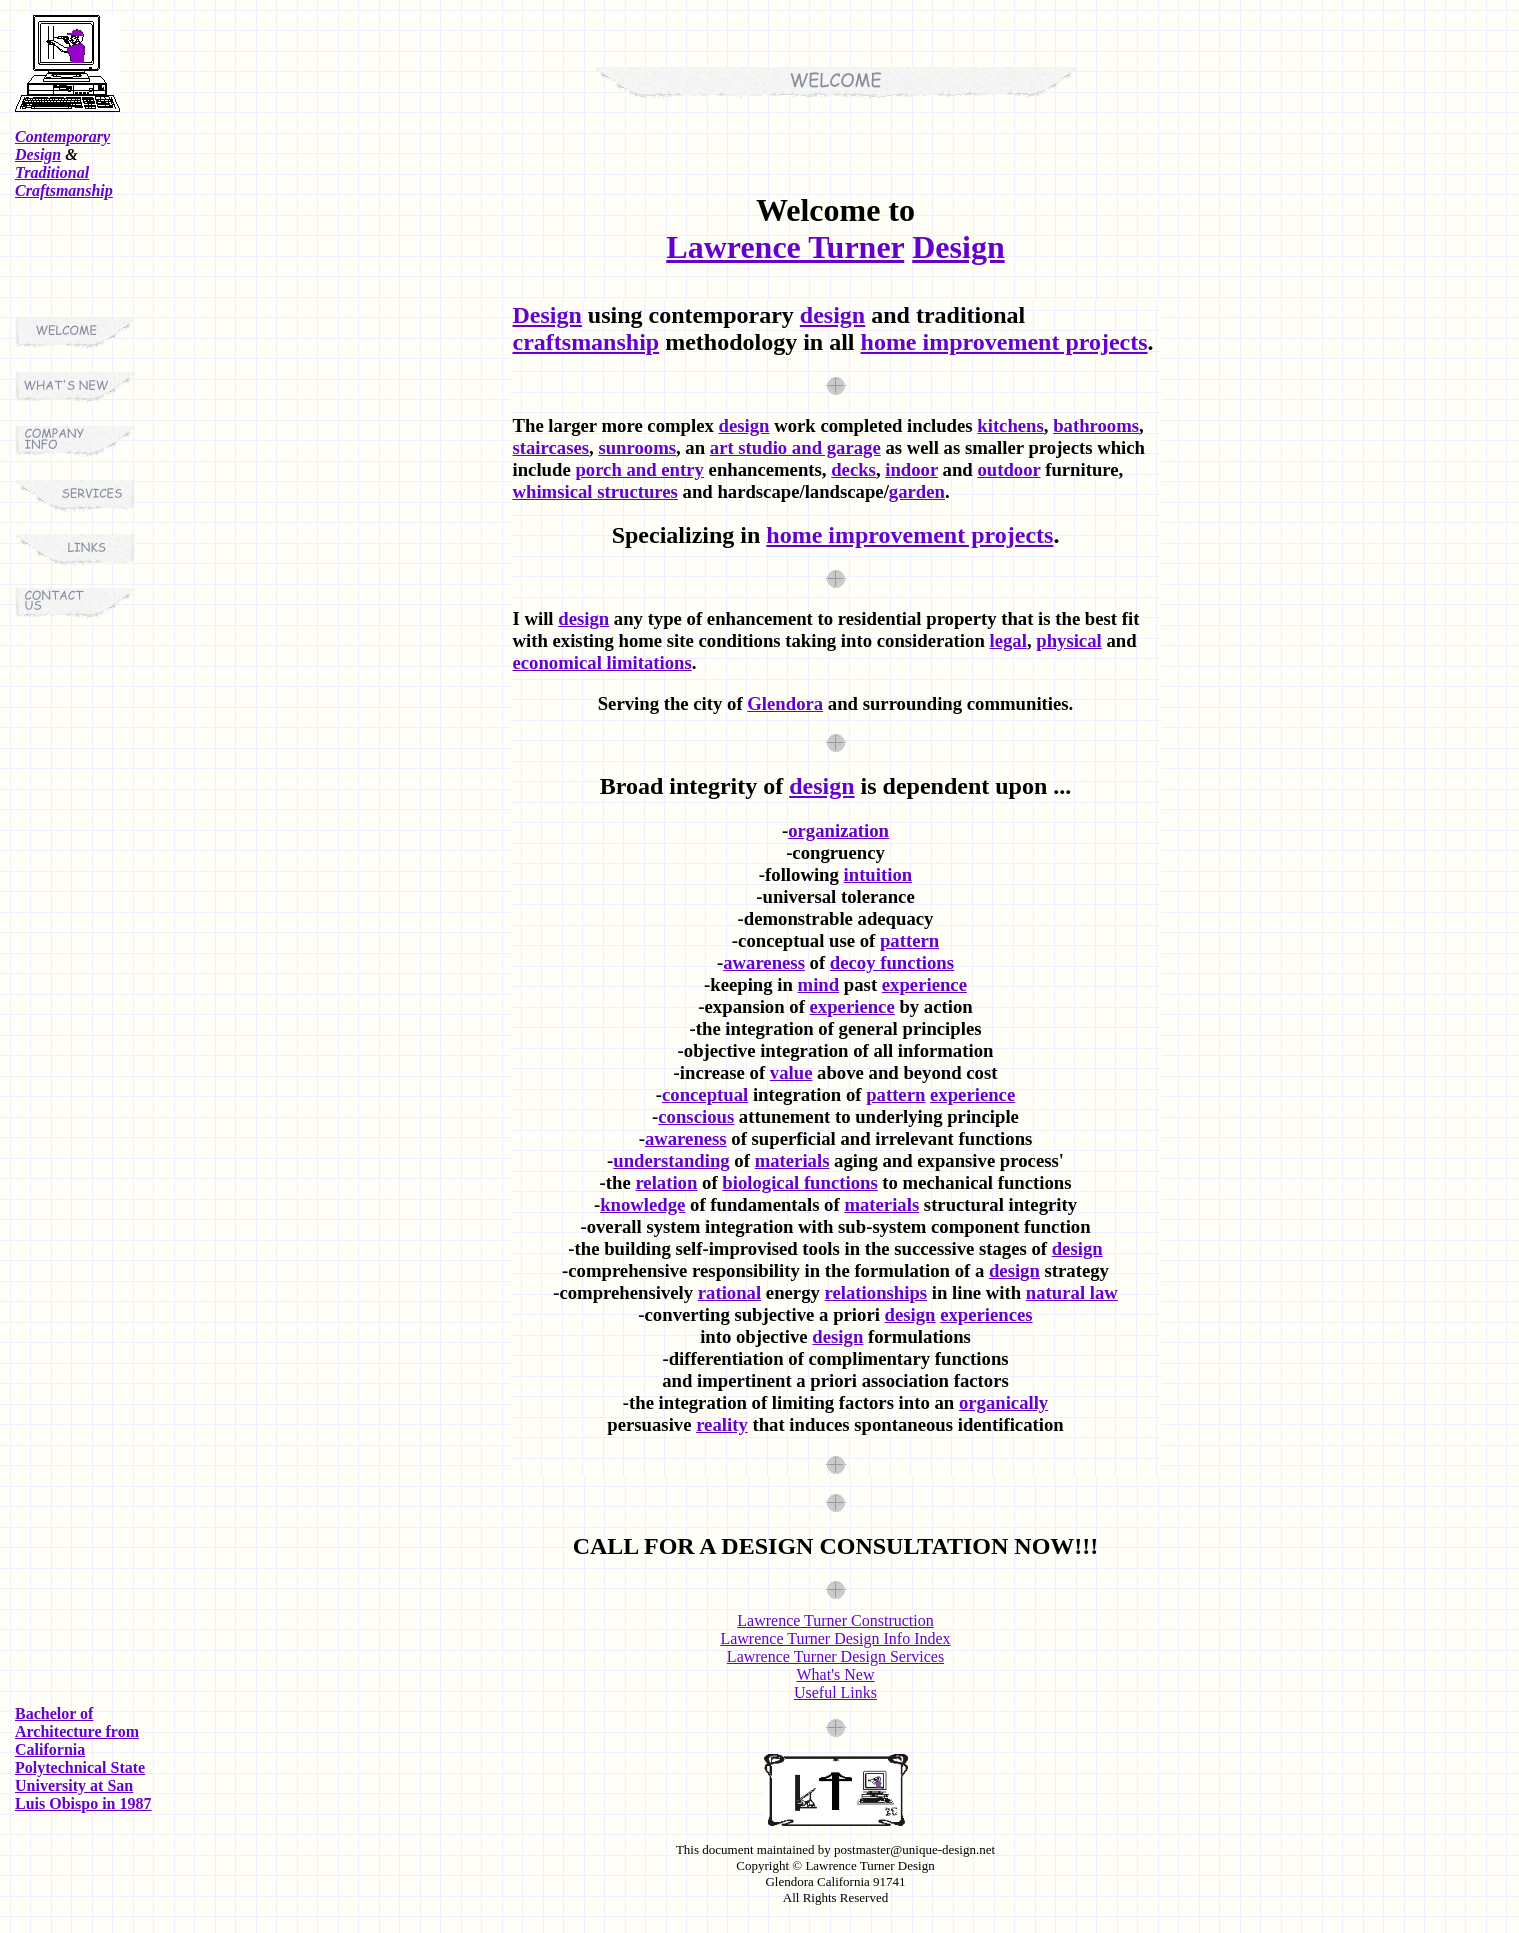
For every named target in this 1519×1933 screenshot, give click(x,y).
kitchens (1010, 425)
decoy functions (892, 962)
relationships (876, 1292)
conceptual (705, 1094)
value (791, 1072)
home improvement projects (1004, 342)
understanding (671, 1160)
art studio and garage (795, 447)
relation (666, 1182)
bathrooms (1096, 425)
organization (838, 830)
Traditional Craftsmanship (64, 181)
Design (958, 247)
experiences (986, 1314)
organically (1003, 1402)
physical (1068, 640)
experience (924, 984)
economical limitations (602, 662)
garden (917, 491)
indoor (911, 469)
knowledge (642, 1204)
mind (819, 984)
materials (792, 1160)
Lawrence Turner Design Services (835, 1656)
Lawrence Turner (785, 247)
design (832, 315)
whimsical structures (595, 491)
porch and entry (639, 469)
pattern (909, 940)
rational (729, 1292)
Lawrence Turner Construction (835, 1620)
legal (1007, 640)
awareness (764, 962)
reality (722, 1424)
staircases (551, 447)
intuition (878, 874)
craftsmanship (586, 342)
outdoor (1008, 469)
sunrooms (637, 447)
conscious (696, 1116)
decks (853, 469)
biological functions (799, 1182)
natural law (1072, 1292)
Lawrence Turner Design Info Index (835, 1638)
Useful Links (835, 1692)
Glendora (785, 703)
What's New (836, 1674)
